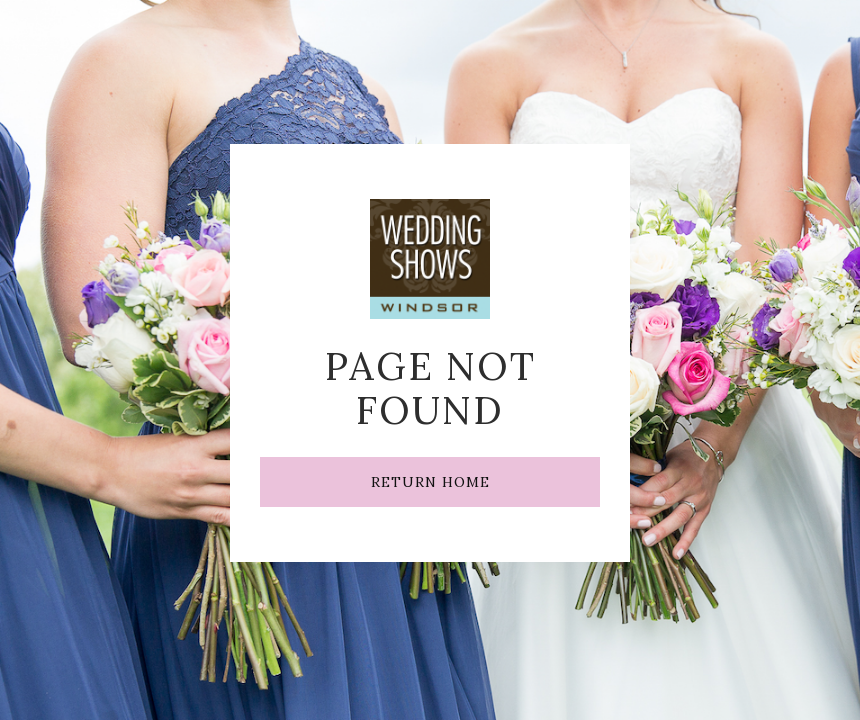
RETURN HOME (430, 482)
